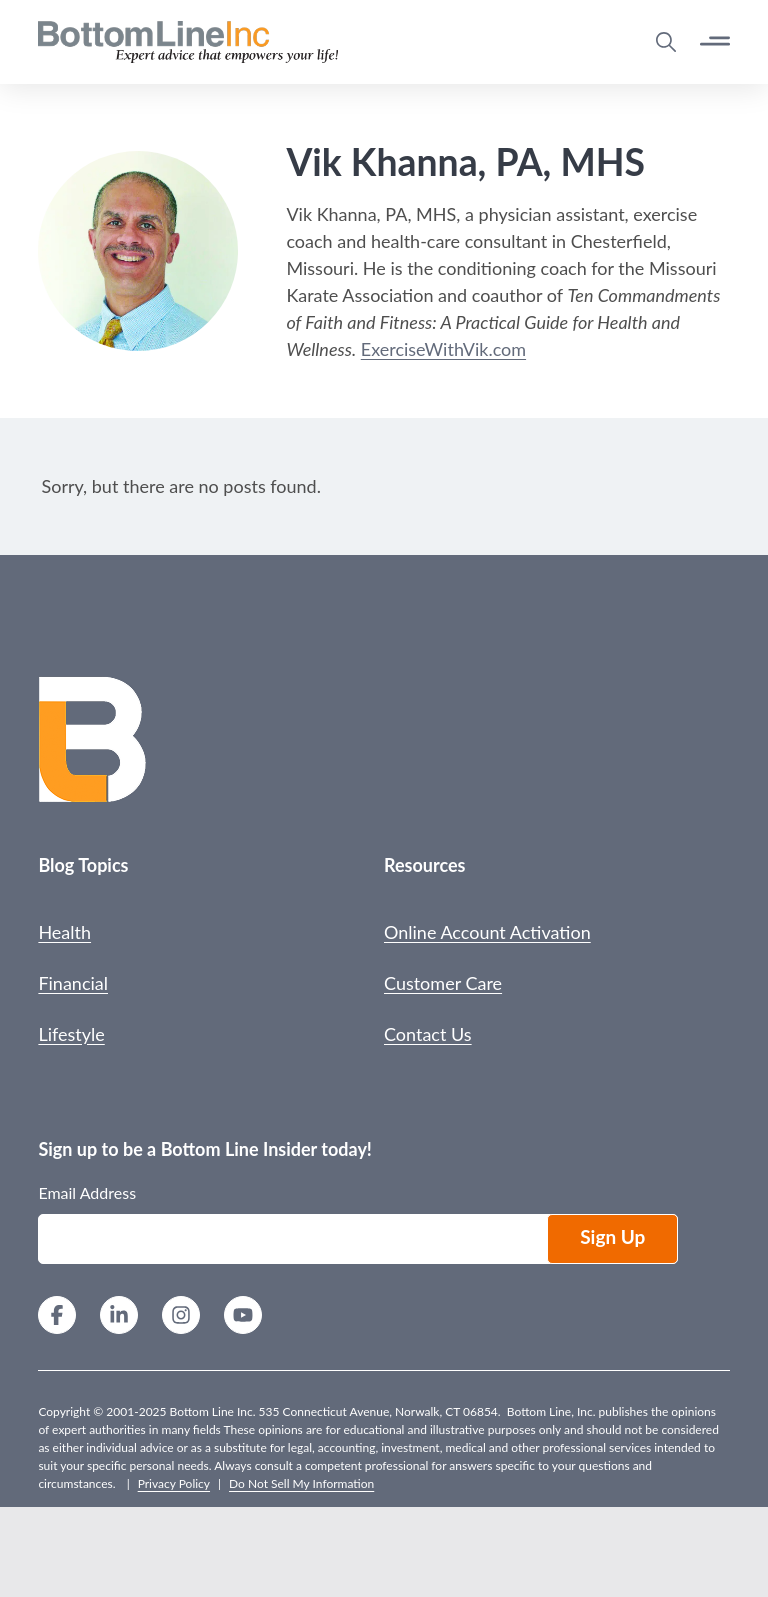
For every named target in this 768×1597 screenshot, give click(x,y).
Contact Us (428, 1034)
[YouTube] (243, 1317)
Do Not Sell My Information (301, 1483)
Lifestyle (71, 1034)
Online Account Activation (487, 932)
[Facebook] (57, 1317)
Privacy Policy (174, 1483)
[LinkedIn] (119, 1317)
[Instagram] (181, 1317)
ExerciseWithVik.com (443, 349)
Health (64, 932)
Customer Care (443, 983)
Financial (73, 983)
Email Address (87, 1192)
